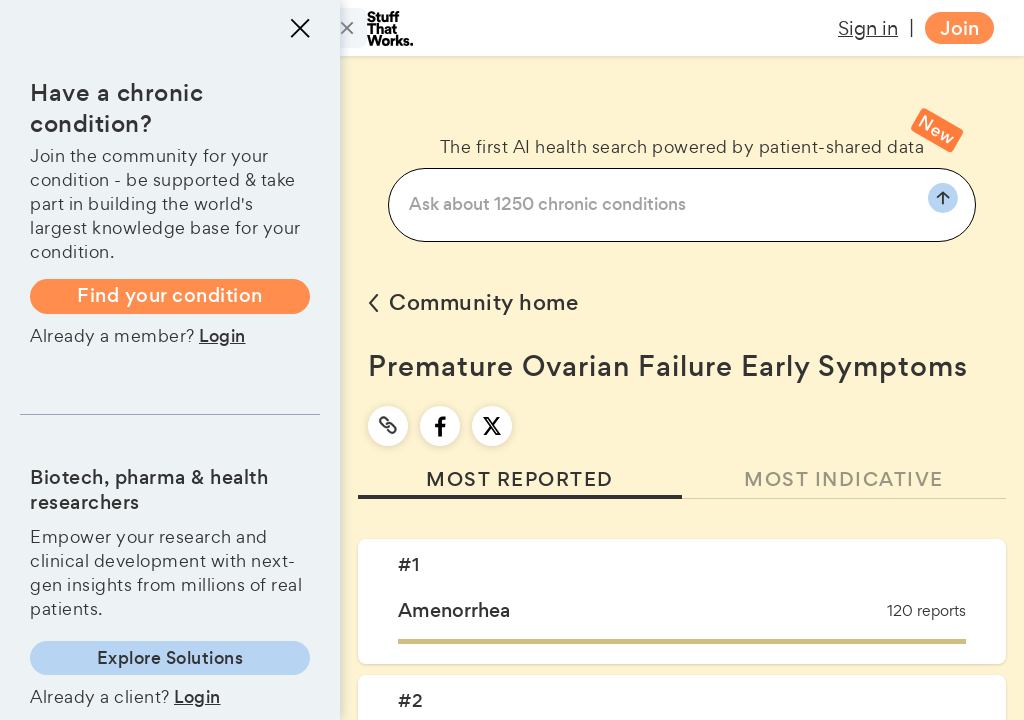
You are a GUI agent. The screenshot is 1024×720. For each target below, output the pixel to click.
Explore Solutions (170, 658)
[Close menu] (300, 28)
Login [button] (222, 336)
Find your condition (170, 295)
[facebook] (440, 426)
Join (959, 28)
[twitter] (492, 426)
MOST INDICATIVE (844, 479)
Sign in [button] (868, 28)
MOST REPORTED (520, 479)
